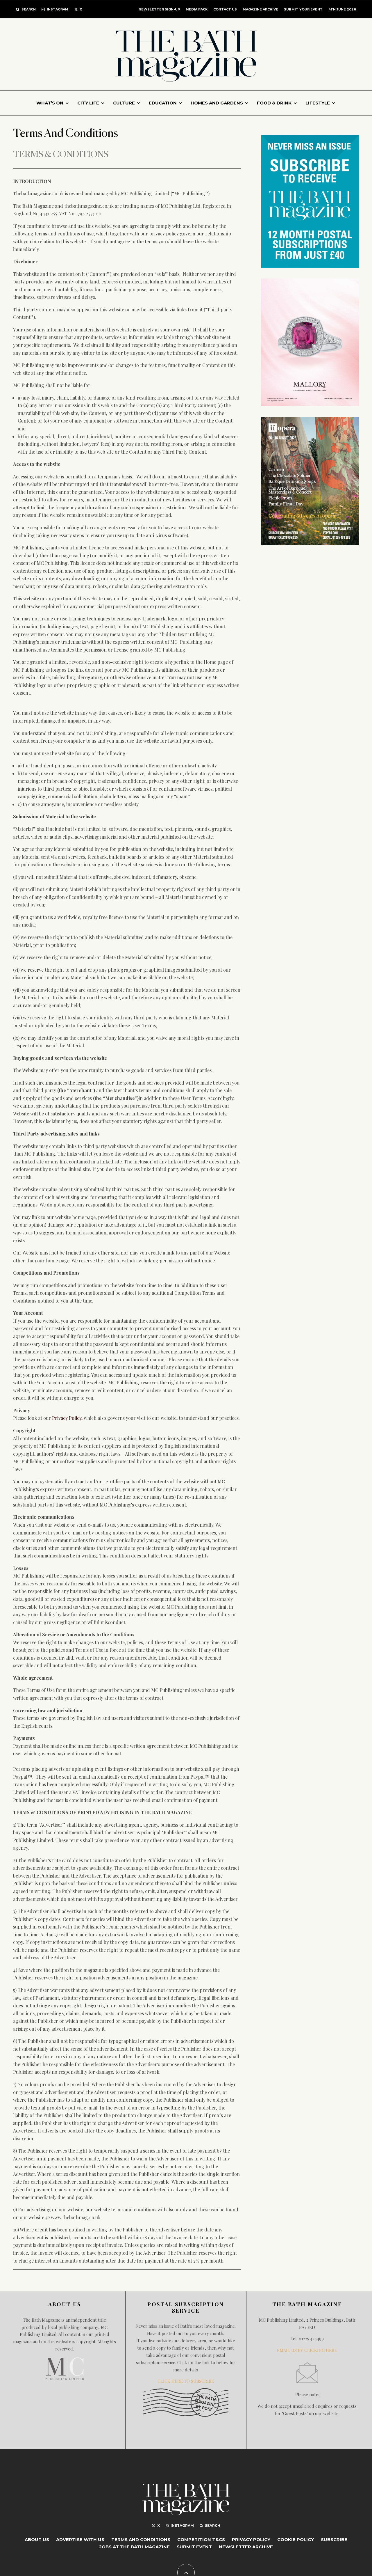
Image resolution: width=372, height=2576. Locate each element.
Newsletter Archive (246, 2547)
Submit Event (194, 2547)
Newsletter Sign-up (159, 9)
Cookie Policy (295, 2539)
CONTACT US (225, 9)
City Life (88, 103)
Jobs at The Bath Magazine (134, 2547)
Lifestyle (317, 103)
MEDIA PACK (197, 9)
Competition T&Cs (201, 2539)
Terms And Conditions (140, 2539)
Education (163, 103)
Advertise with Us (80, 2539)
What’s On (49, 103)
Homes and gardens (217, 103)
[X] (78, 9)
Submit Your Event (303, 9)
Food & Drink (274, 103)
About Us (37, 2539)
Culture (124, 103)
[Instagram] (55, 9)
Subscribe (334, 2539)
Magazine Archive (260, 9)
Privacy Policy (66, 1418)
